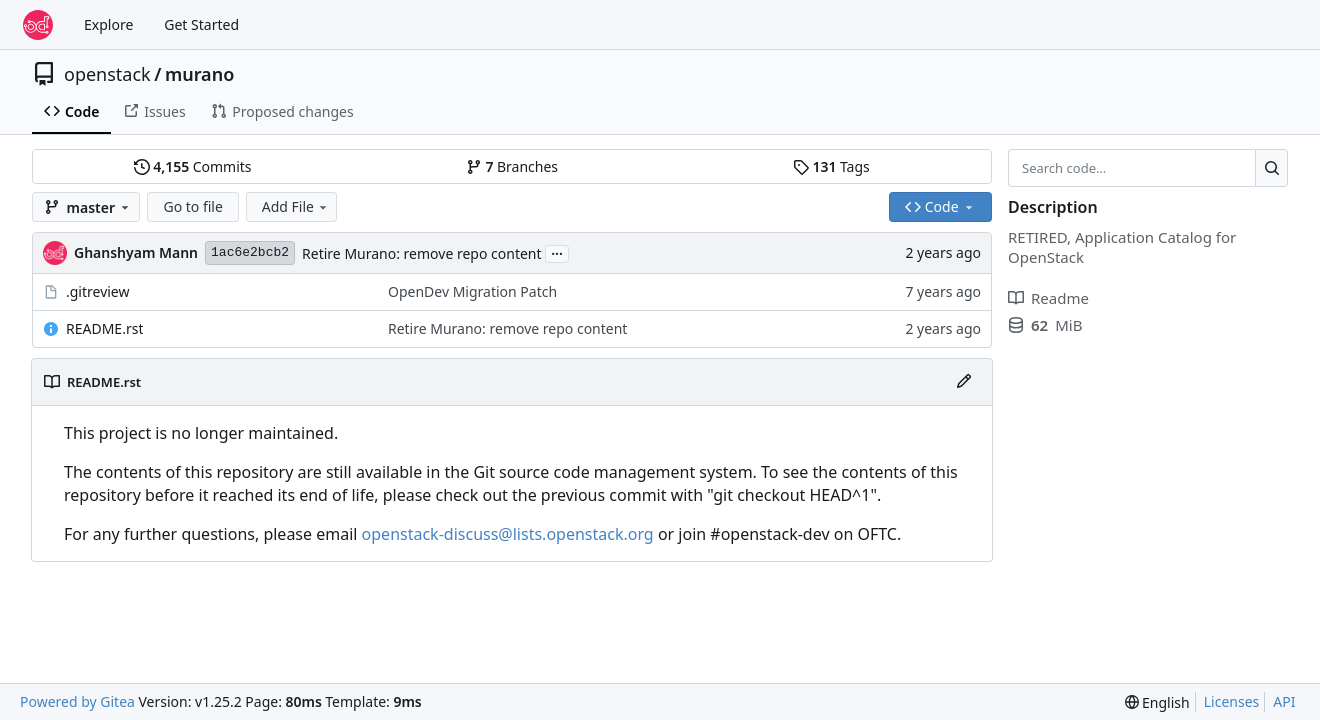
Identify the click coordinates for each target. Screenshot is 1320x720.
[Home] (38, 25)
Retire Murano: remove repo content (421, 253)
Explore (108, 24)
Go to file (192, 206)
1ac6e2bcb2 (250, 252)
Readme (1048, 298)
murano (199, 74)
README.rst (104, 328)
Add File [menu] (296, 206)
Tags (831, 166)
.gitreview (98, 291)
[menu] (1157, 702)
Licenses (1232, 701)
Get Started (201, 24)
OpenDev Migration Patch (472, 291)
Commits (193, 166)
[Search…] (1271, 168)
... (557, 252)
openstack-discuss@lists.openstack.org (508, 534)
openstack (107, 74)
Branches (512, 166)
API (1284, 701)
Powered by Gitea (77, 701)
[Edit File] (964, 382)
